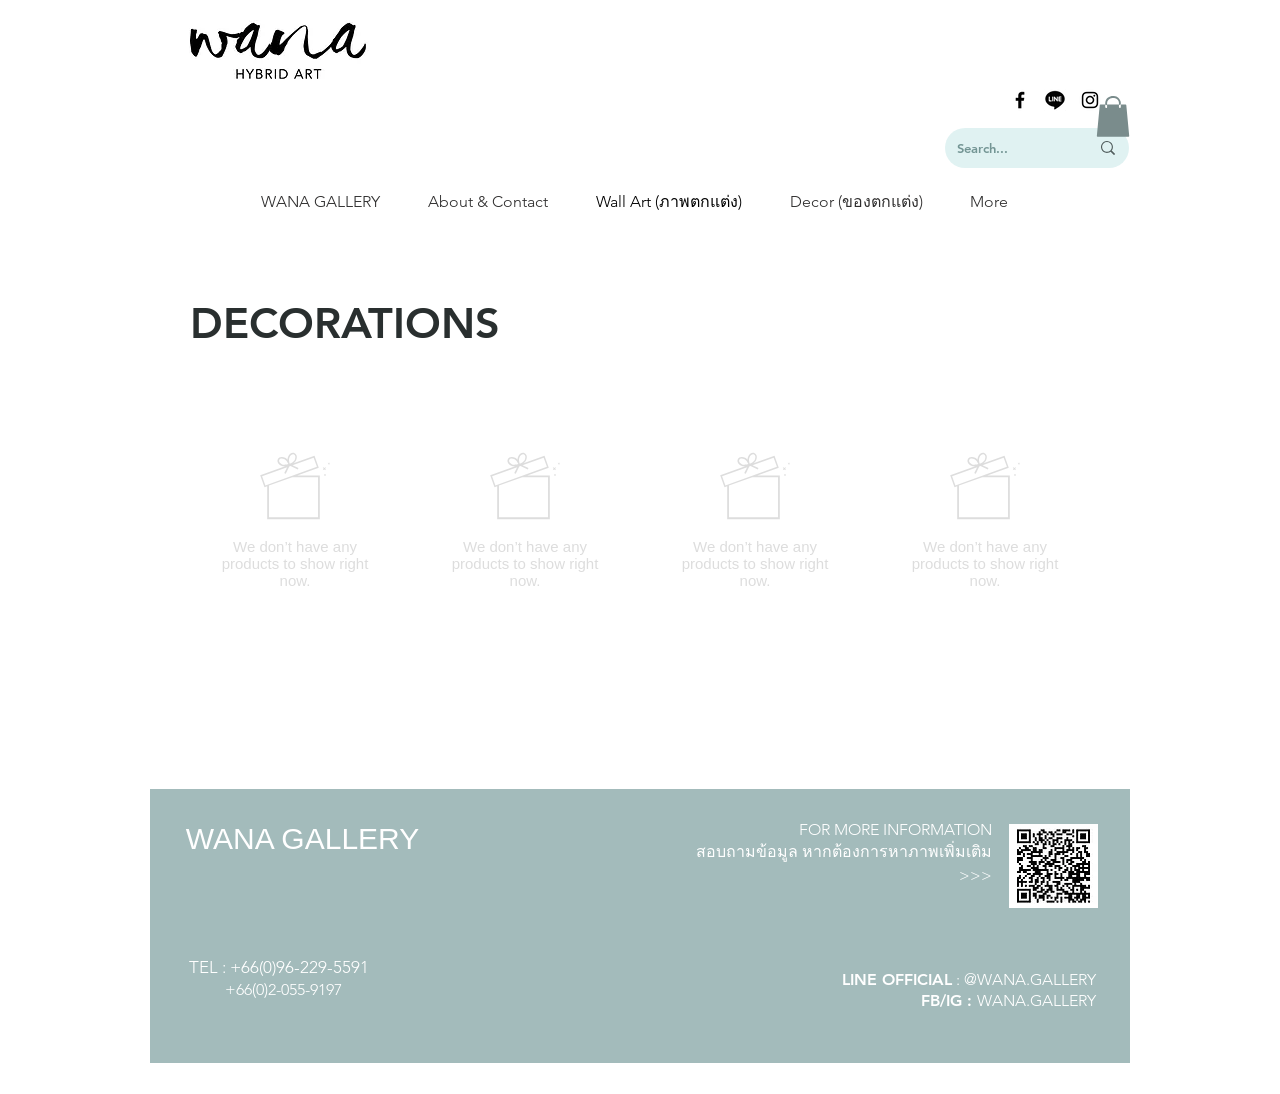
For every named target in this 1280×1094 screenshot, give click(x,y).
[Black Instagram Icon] (1090, 100)
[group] (640, 520)
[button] (1113, 116)
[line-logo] (1055, 100)
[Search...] (1008, 148)
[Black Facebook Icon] (1020, 100)
